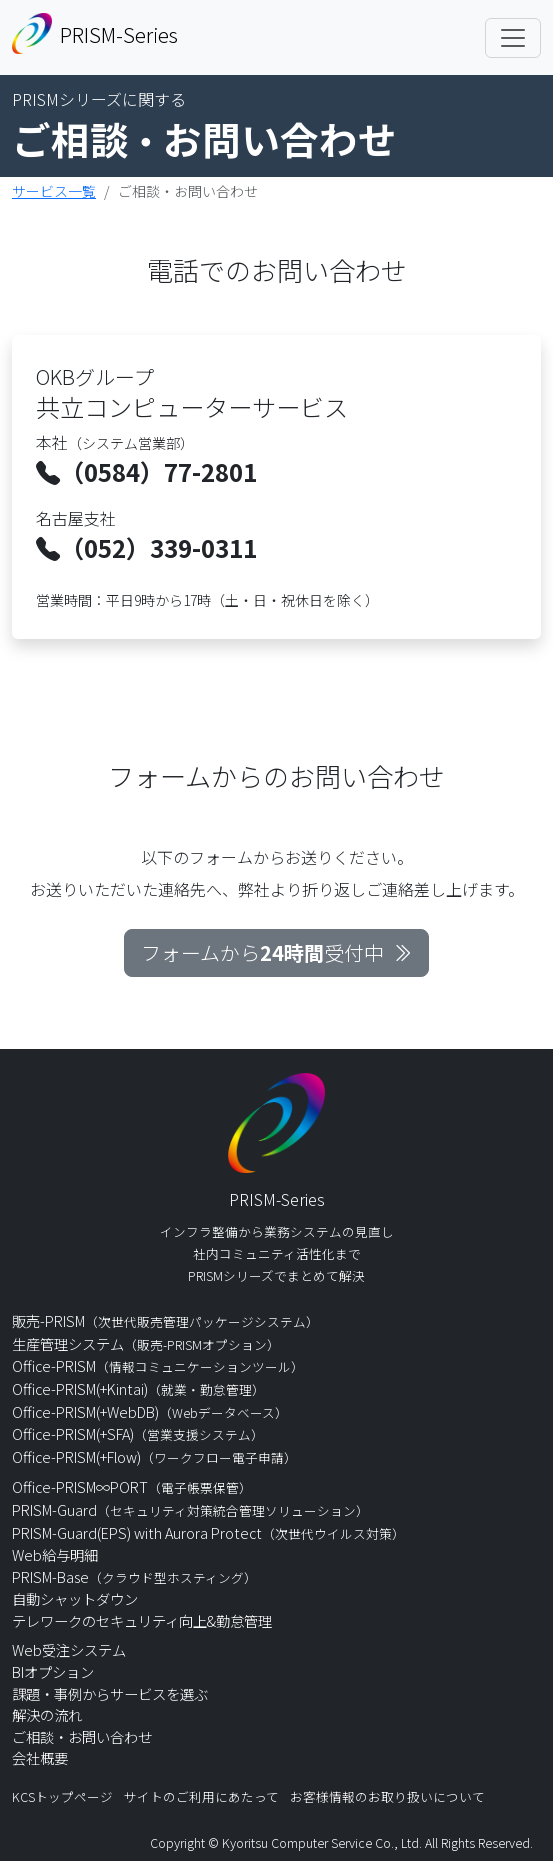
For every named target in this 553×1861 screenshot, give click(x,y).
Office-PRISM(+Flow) (154, 1456)
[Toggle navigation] (513, 38)
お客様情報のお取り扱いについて (387, 1796)
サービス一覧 (54, 191)
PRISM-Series (95, 33)
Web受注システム (69, 1649)
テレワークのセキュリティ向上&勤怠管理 (142, 1620)
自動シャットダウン (75, 1598)
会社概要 (40, 1757)
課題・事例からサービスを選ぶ (110, 1693)
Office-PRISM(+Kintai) (138, 1388)
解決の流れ (47, 1714)
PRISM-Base (134, 1576)
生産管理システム (146, 1343)
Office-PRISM (158, 1365)
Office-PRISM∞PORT (132, 1486)
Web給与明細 (55, 1554)
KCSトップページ (62, 1796)
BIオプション (53, 1671)
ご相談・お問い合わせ (82, 1736)
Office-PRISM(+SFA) (138, 1433)
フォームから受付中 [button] (276, 952)
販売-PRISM (165, 1320)
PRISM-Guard (190, 1509)
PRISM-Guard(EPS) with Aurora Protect (208, 1532)
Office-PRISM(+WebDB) (150, 1411)
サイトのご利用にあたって (201, 1796)
